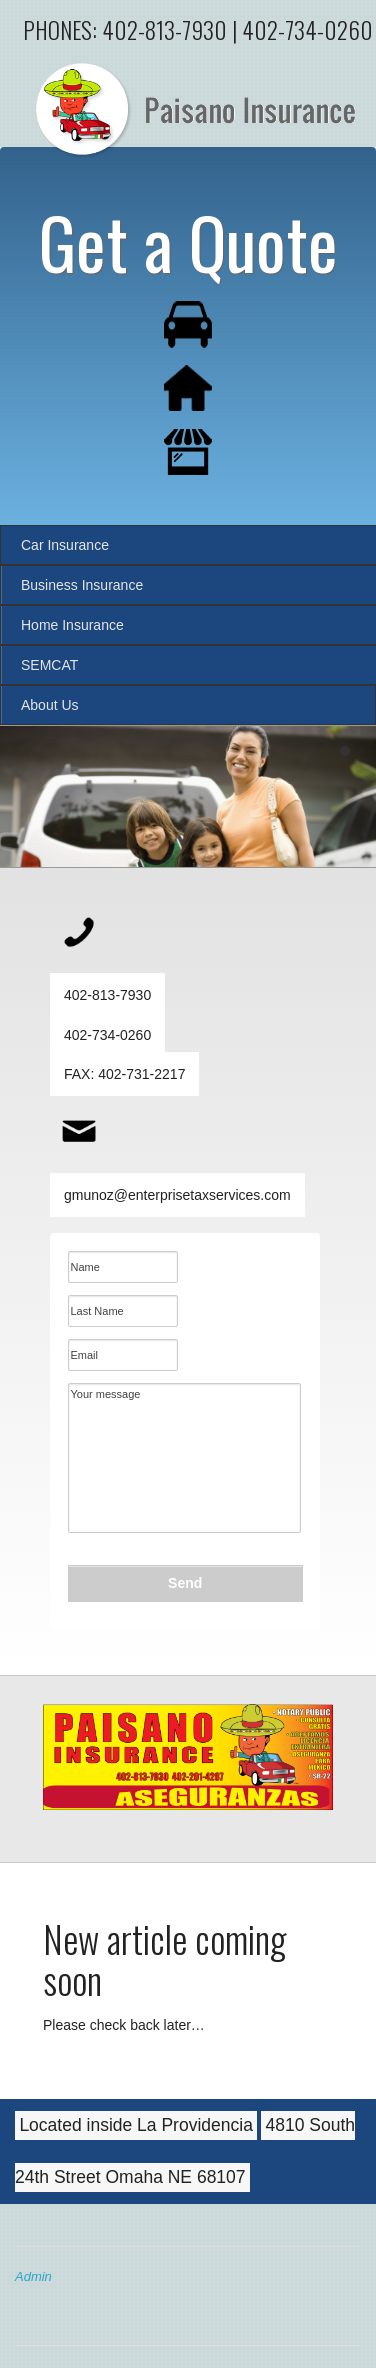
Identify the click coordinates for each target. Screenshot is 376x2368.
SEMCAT (49, 665)
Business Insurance (82, 585)
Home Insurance (72, 625)
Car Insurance (65, 545)
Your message (185, 1458)
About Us (50, 705)
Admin (33, 2276)
